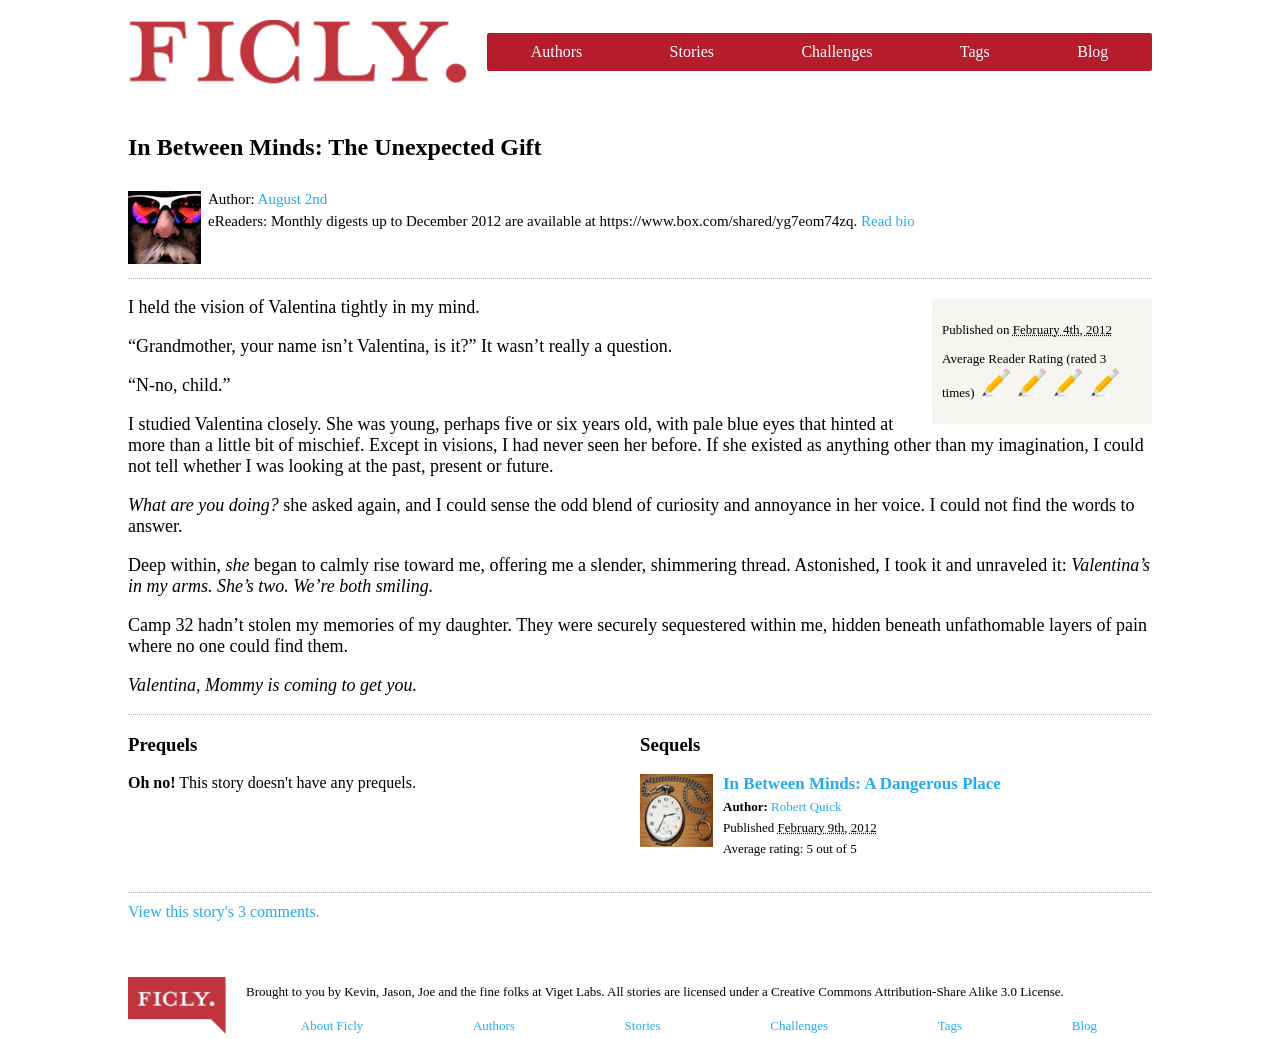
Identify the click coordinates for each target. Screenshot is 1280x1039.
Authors (557, 51)
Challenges (836, 51)
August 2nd (293, 199)
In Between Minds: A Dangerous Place (862, 783)
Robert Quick (806, 806)
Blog (1092, 51)
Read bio (888, 221)
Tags (975, 51)
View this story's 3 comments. (224, 911)
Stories (692, 51)
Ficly (297, 52)
